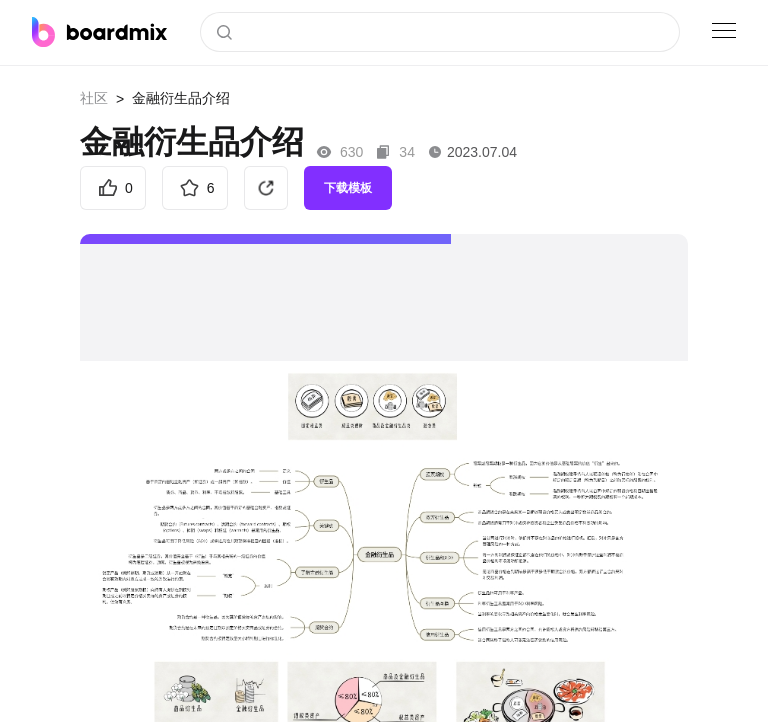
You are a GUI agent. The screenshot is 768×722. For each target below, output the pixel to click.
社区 (94, 98)
